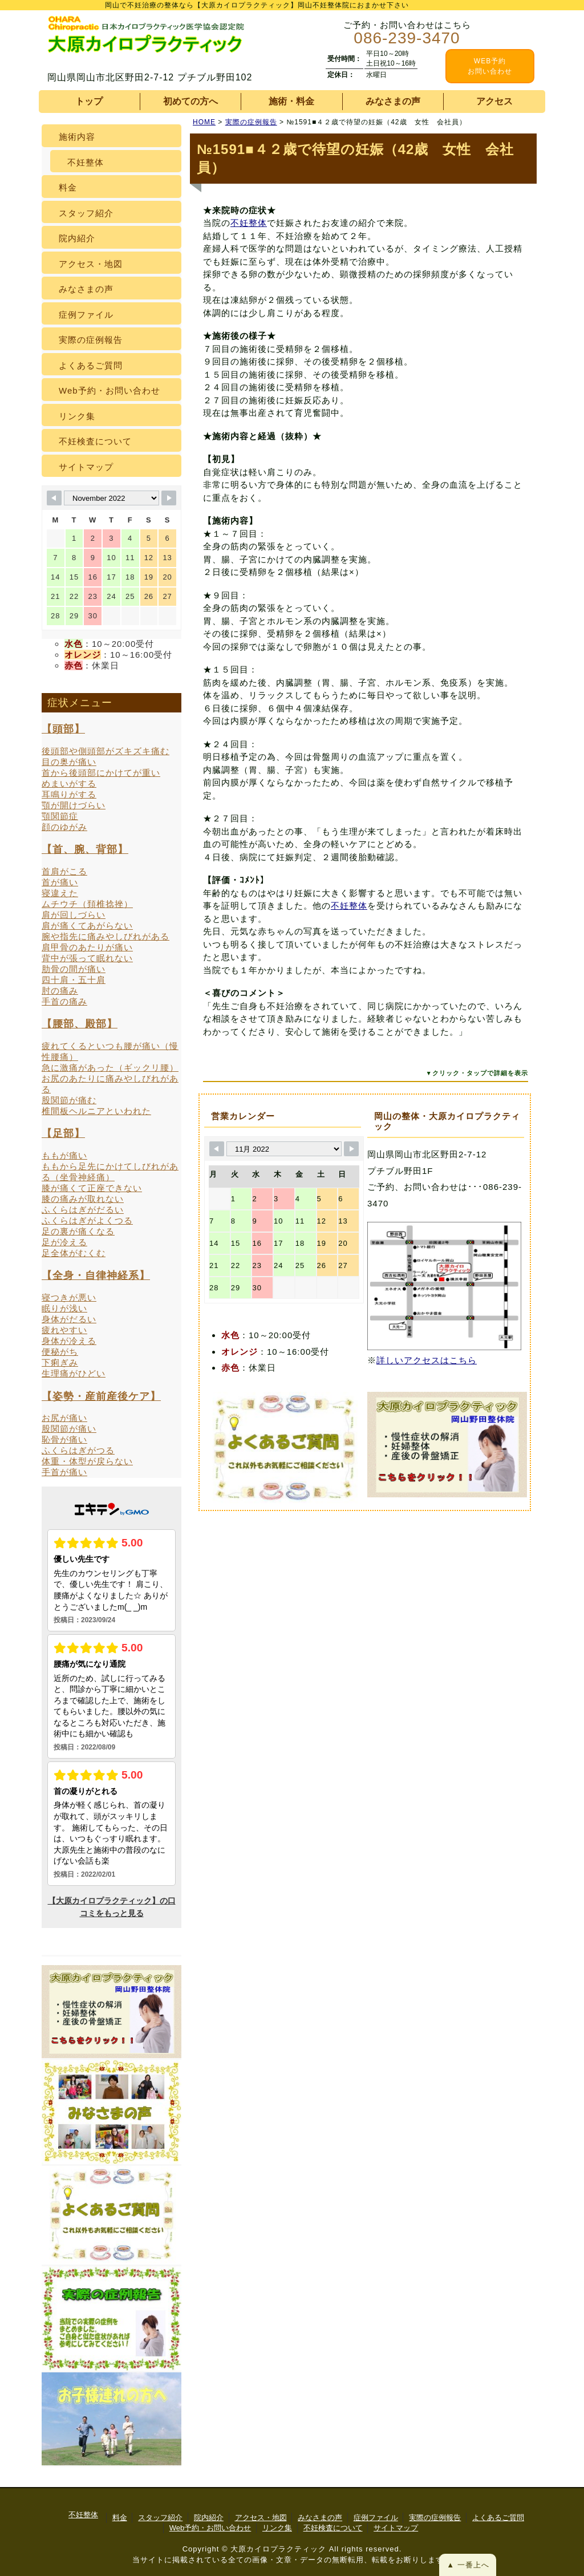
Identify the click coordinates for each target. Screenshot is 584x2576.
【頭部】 (63, 729)
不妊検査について (95, 441)
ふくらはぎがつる (78, 1450)
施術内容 (77, 136)
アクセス (494, 101)
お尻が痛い (64, 1418)
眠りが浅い (64, 1308)
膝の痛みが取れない (83, 1199)
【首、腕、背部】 (85, 849)
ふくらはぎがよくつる (87, 1220)
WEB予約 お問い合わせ (490, 66)
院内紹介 (77, 238)
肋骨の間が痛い (74, 969)
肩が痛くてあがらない (87, 925)
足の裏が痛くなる (78, 1231)
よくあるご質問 (91, 365)
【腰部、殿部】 (79, 1024)
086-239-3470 (407, 38)
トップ (89, 101)
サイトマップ (86, 467)
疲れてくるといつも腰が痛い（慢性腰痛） (110, 1051)
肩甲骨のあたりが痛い (87, 947)
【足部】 (63, 1133)
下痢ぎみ (60, 1362)
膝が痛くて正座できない (92, 1188)
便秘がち (60, 1351)
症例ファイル (86, 314)
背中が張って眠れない (87, 958)
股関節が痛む (69, 1100)
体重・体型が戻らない (87, 1461)
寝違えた (60, 893)
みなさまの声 (393, 101)
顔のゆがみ (64, 827)
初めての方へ (190, 101)
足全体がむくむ (74, 1253)
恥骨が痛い (64, 1439)
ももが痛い (64, 1155)
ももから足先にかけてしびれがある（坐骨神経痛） (110, 1171)
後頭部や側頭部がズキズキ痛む (105, 751)
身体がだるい (69, 1319)
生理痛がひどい (74, 1373)
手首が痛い (64, 1472)
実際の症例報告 (91, 340)
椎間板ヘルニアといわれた (96, 1111)
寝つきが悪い (69, 1297)
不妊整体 (248, 223)
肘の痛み (60, 990)
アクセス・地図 (91, 264)
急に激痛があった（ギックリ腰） (110, 1067)
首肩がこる (64, 871)
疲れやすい (64, 1330)
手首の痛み (64, 1001)
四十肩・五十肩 (74, 980)
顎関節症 (60, 816)
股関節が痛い (69, 1428)
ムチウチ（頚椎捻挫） (87, 904)
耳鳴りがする (69, 794)
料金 (68, 187)
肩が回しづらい (74, 915)
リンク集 (77, 416)
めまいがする (69, 783)
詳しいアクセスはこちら (426, 1360)
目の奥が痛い (69, 762)
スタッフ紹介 (86, 213)
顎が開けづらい (74, 805)
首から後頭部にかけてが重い (101, 772)
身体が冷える (69, 1341)
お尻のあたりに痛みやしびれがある (110, 1084)
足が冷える (64, 1242)
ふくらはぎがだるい (83, 1209)
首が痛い (60, 882)
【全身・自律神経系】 (96, 1275)
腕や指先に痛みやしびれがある (105, 936)
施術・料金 (291, 101)
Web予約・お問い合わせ (109, 390)
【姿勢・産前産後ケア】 (101, 1396)
